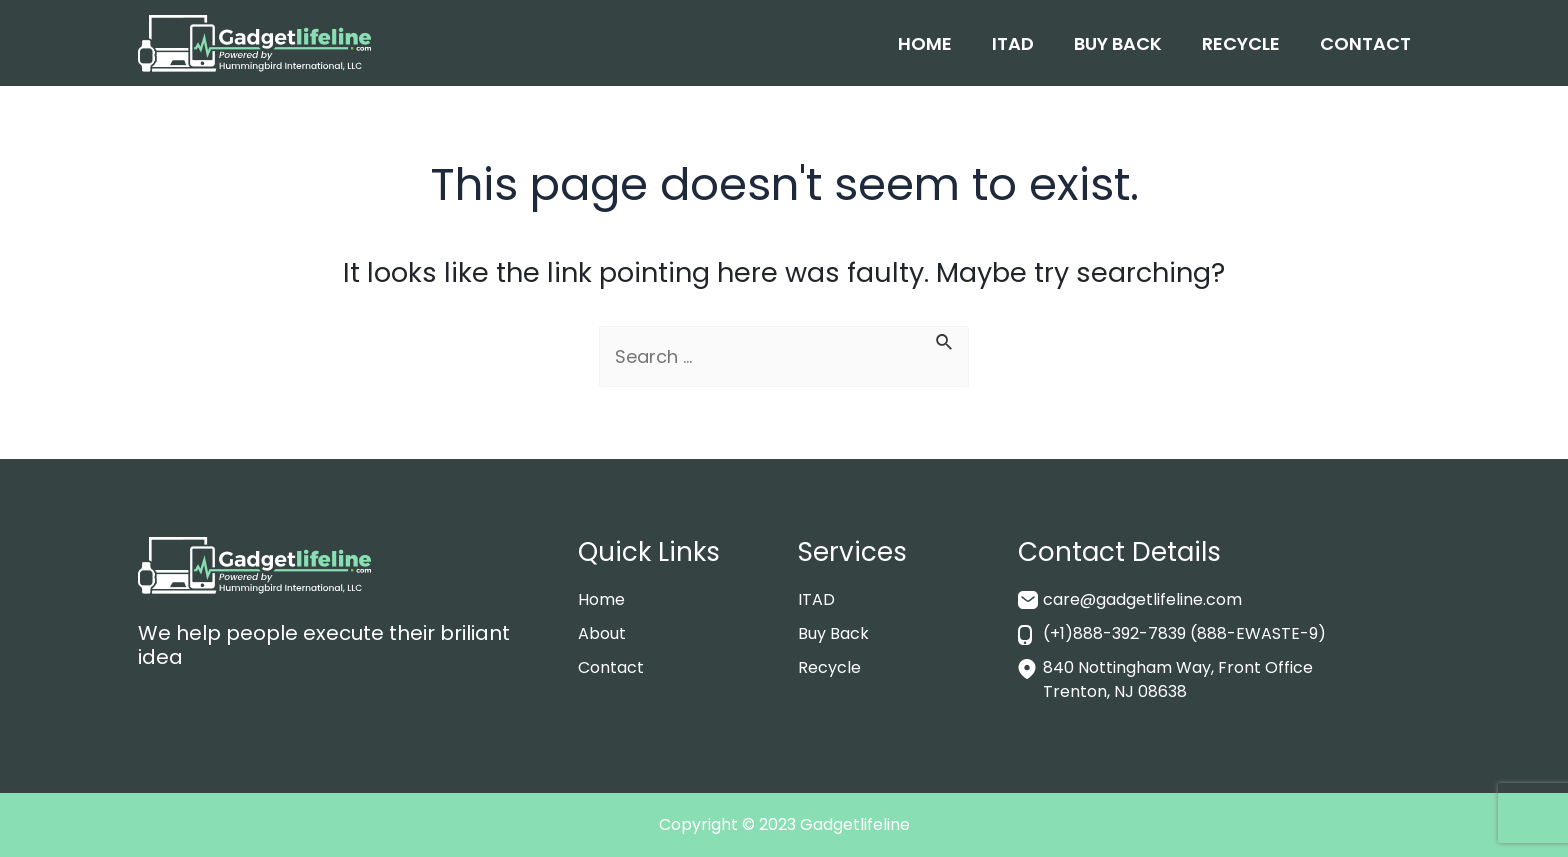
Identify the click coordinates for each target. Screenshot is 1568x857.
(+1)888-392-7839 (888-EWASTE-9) (1184, 633)
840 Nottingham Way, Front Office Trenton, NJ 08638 (1178, 679)
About (602, 633)
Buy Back (1118, 43)
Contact (1365, 43)
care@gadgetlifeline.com (1142, 599)
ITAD (1013, 43)
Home (925, 43)
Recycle (1241, 43)
